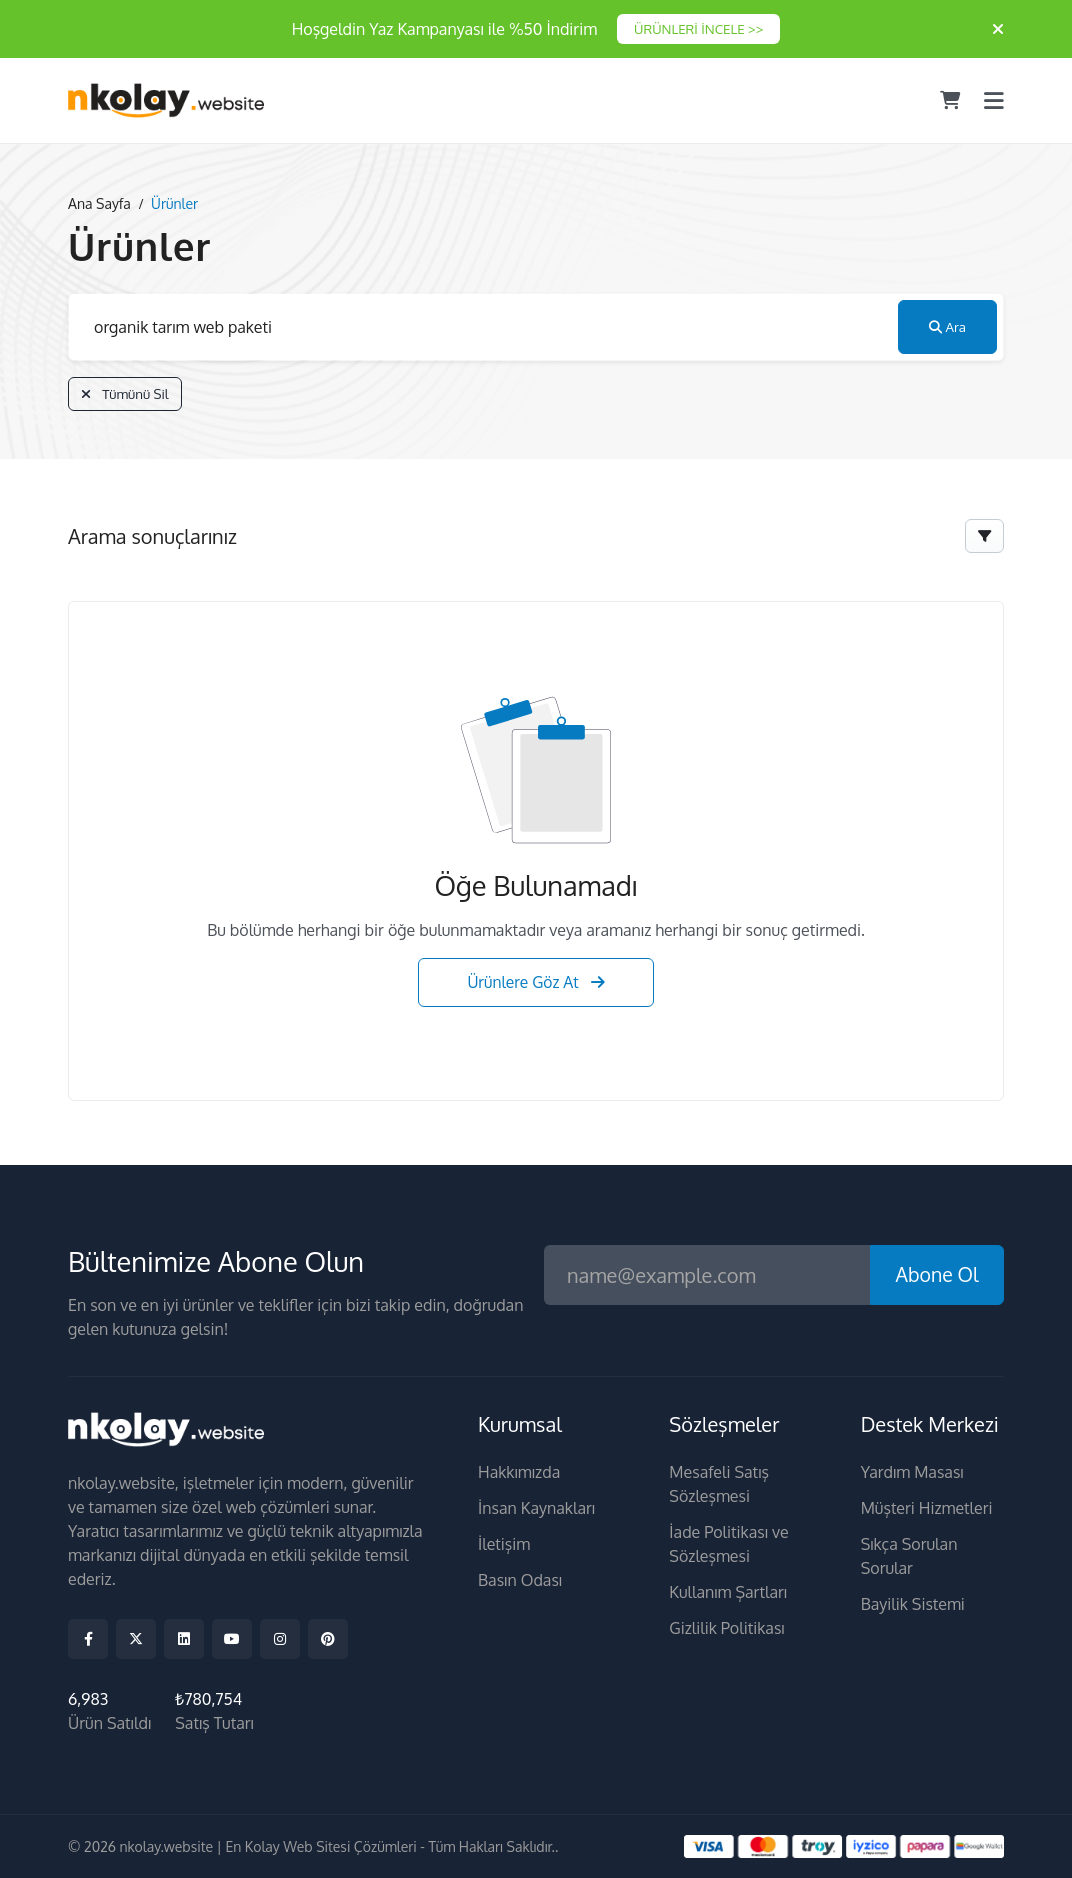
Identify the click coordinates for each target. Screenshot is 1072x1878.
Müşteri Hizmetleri (927, 1509)
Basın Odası (520, 1581)
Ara (946, 328)
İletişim (504, 1545)
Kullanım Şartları (728, 1593)
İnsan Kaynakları (536, 1509)
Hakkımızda (519, 1473)
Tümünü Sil (127, 395)
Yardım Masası (912, 1473)
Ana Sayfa (99, 204)
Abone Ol (935, 1275)
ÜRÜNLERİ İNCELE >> (698, 29)
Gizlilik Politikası (726, 1629)
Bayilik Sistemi (913, 1605)
